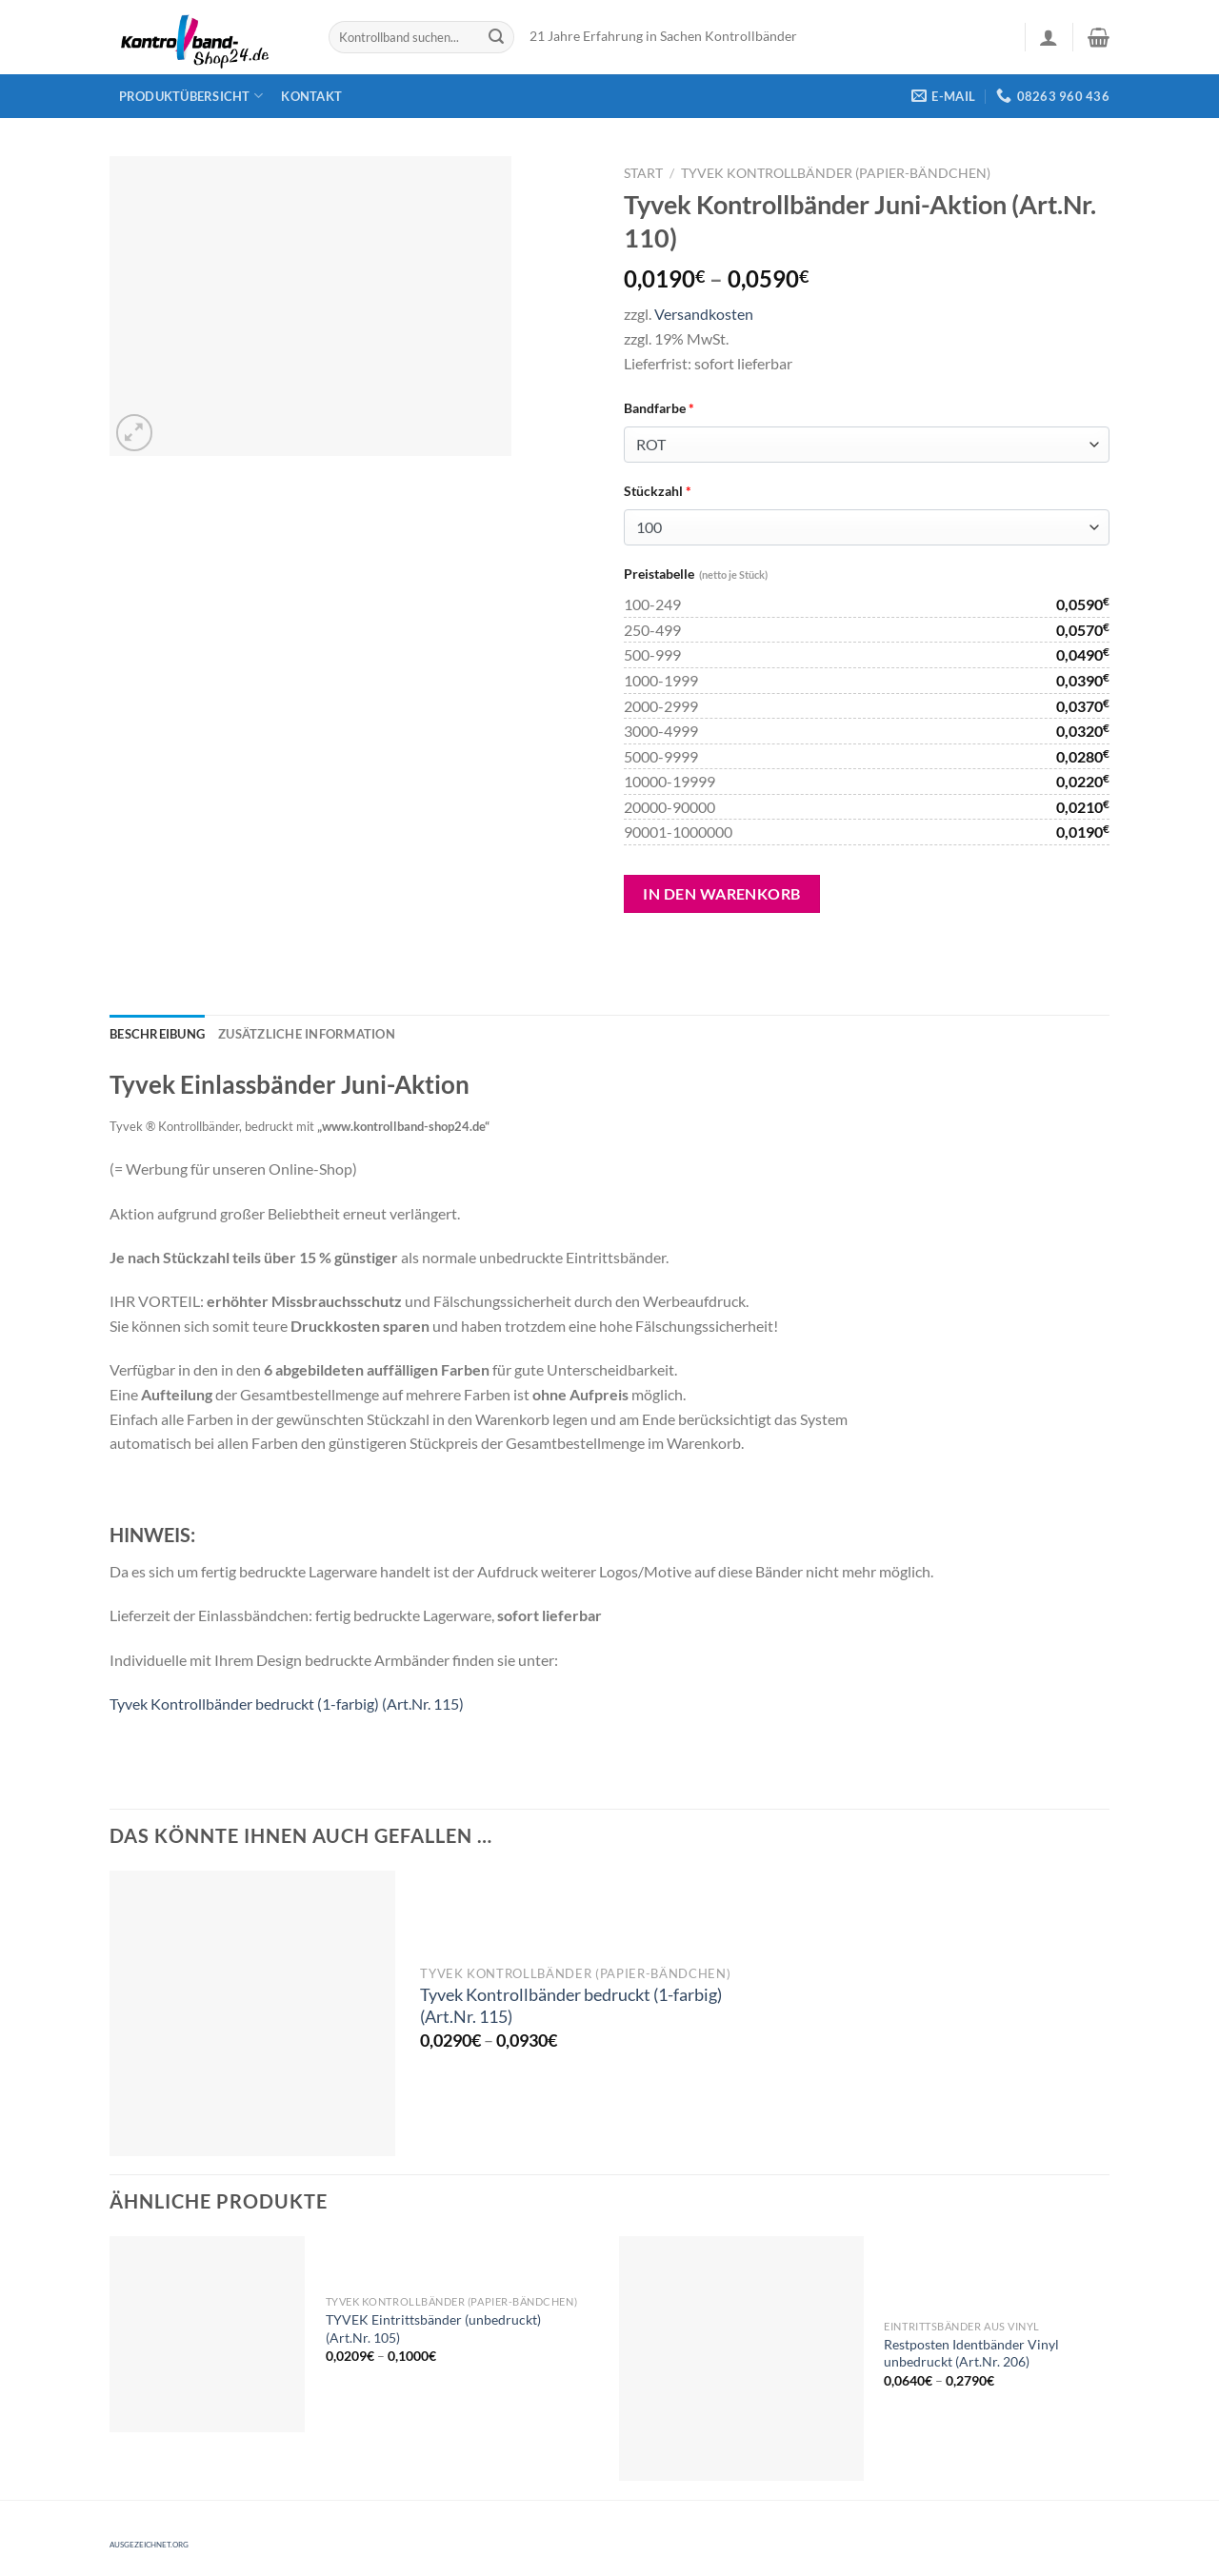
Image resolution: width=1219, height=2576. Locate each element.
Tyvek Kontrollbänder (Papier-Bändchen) (835, 173)
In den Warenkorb (722, 893)
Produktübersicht (191, 96)
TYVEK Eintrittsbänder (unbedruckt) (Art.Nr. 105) (433, 2328)
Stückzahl (657, 491)
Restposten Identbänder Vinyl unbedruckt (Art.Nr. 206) (971, 2353)
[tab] (157, 1034)
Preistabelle (696, 573)
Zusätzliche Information (306, 1033)
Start (643, 173)
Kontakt (311, 96)
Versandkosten (703, 314)
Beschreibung (157, 1033)
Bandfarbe (659, 408)
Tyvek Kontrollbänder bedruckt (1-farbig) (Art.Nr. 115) (287, 1703)
